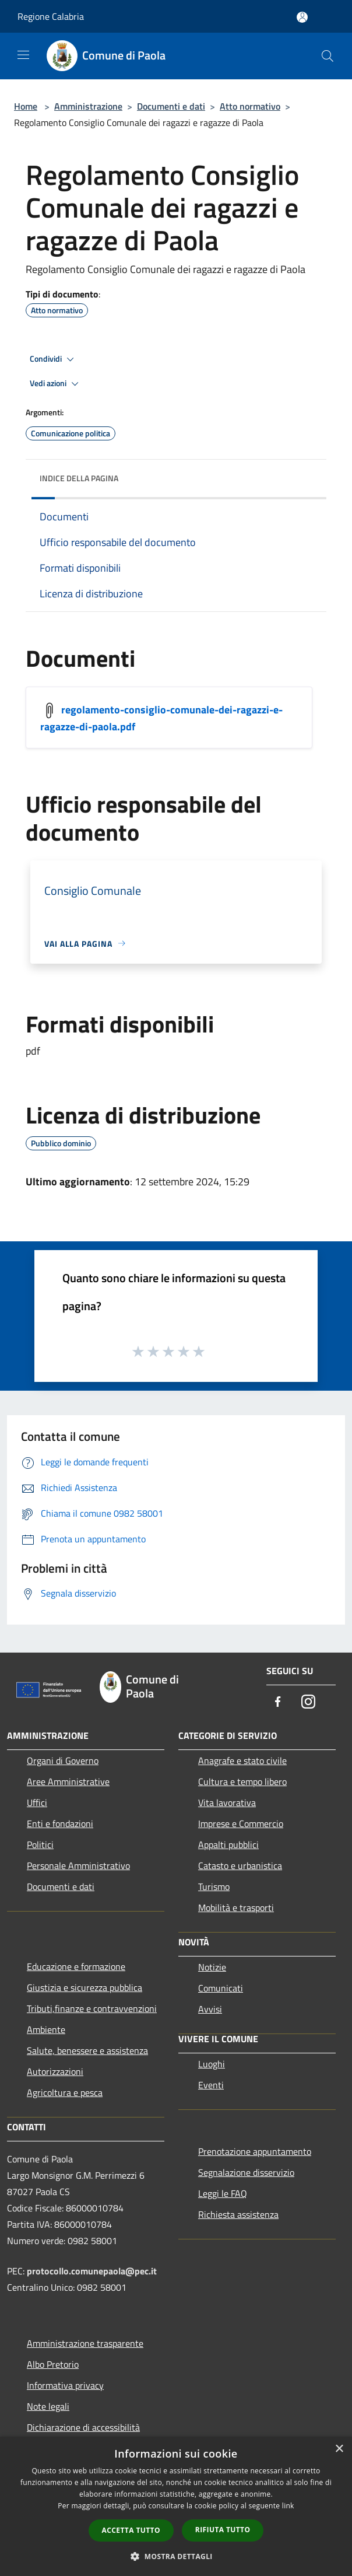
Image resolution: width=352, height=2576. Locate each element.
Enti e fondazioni (60, 1824)
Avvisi (210, 2009)
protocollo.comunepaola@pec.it (92, 2271)
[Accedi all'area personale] (302, 17)
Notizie (212, 1967)
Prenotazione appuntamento (254, 2151)
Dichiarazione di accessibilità (83, 2427)
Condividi (54, 359)
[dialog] (176, 2506)
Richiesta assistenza (238, 2214)
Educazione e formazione (76, 1966)
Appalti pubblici (228, 1845)
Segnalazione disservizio (246, 2172)
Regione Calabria (50, 16)
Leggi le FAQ (222, 2193)
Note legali (48, 2406)
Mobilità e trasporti (236, 1908)
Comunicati (220, 1988)
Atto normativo (250, 106)
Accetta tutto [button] (131, 2530)
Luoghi (211, 2064)
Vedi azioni (56, 384)
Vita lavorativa (227, 1803)
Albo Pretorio (53, 2364)
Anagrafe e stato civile (242, 1761)
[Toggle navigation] (23, 55)
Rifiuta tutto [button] (223, 2530)
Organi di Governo (62, 1761)
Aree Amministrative (68, 1781)
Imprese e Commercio (240, 1824)
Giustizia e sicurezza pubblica (84, 1987)
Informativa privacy (65, 2385)
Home (25, 106)
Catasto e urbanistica (240, 1866)
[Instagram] (308, 1702)
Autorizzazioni (55, 2071)
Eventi (211, 2085)
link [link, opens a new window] (288, 2506)
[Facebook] (278, 1702)
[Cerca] (328, 56)
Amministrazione (88, 106)
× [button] (339, 2449)
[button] (176, 2556)
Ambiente (46, 2029)
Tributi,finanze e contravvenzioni (92, 2008)
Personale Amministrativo (78, 1866)
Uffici (37, 1803)
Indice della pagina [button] (79, 478)
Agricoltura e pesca (65, 2092)
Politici (40, 1845)
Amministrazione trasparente (85, 2343)
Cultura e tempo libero (242, 1781)
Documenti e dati (171, 106)
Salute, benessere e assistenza (87, 2050)
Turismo (214, 1887)
